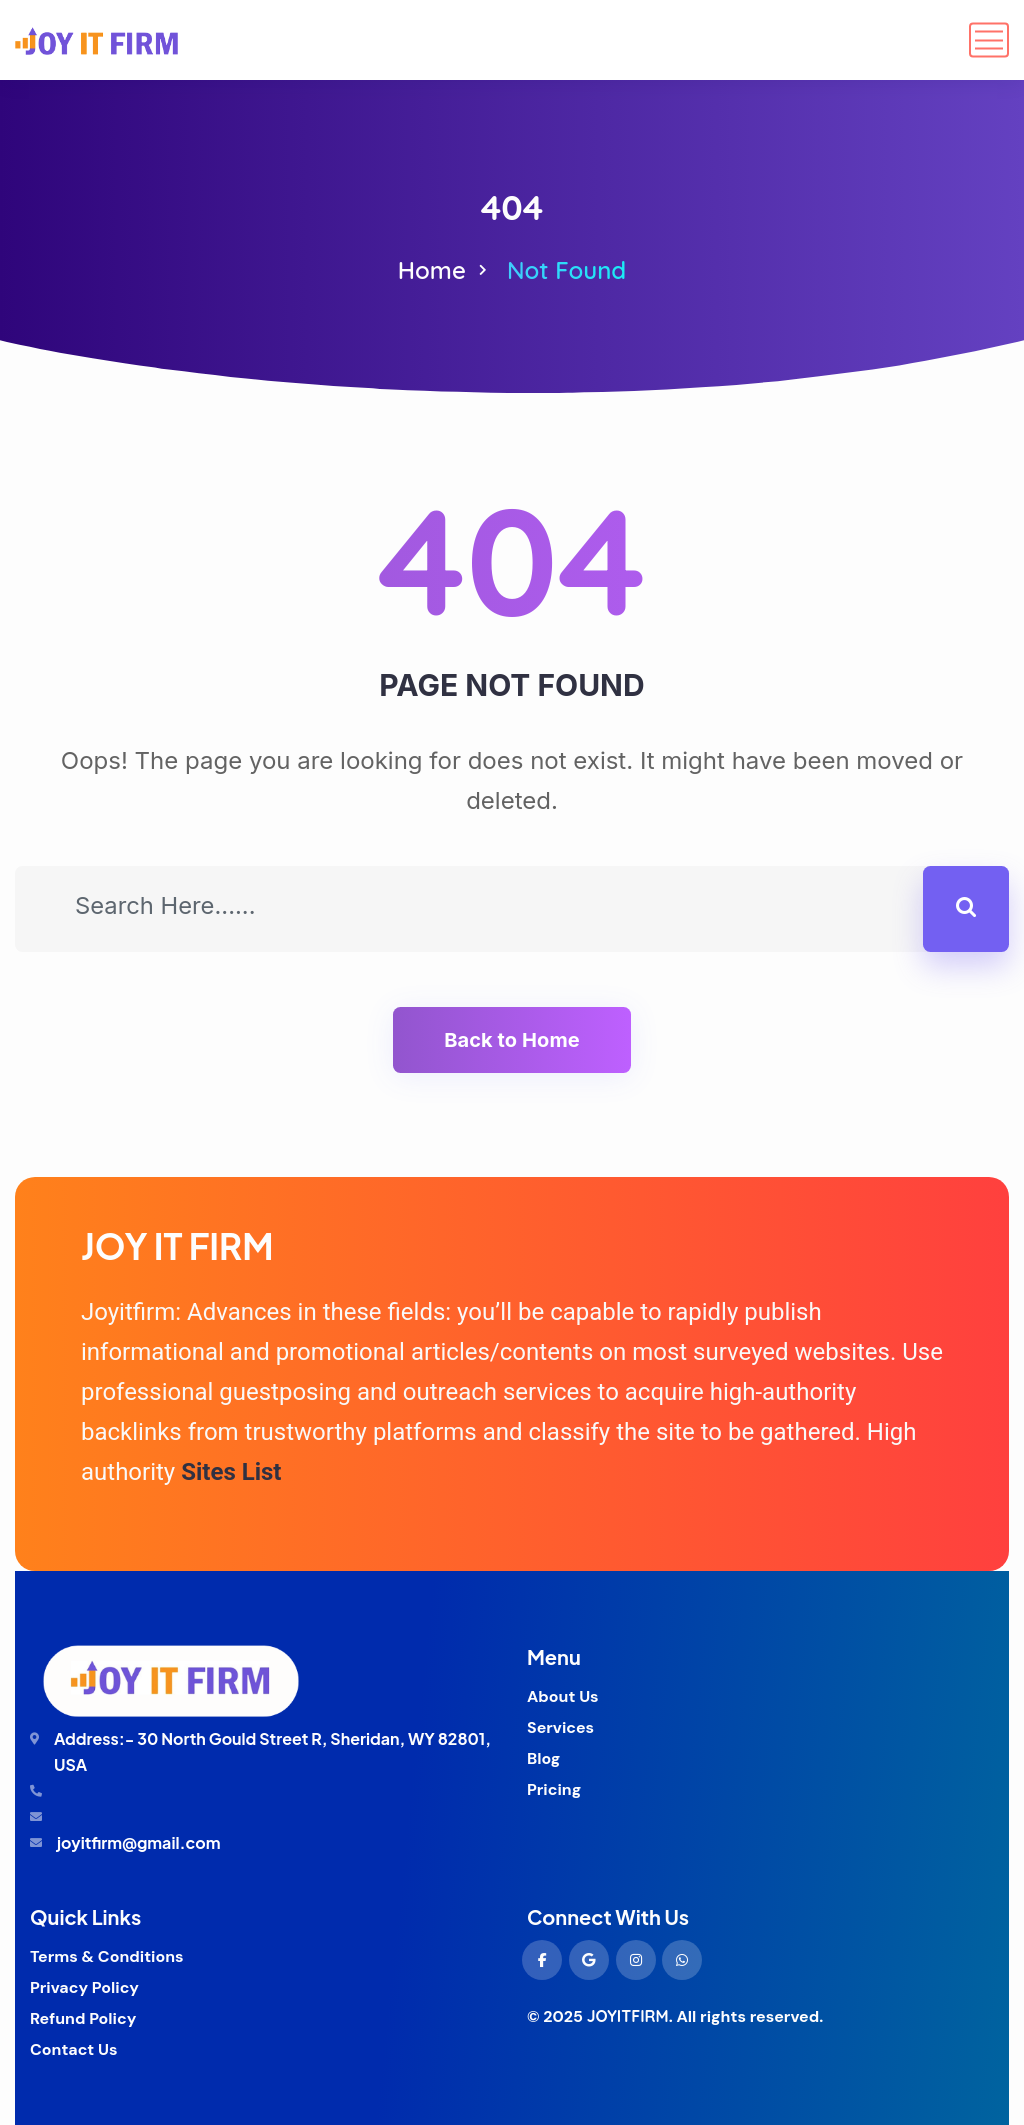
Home (432, 270)
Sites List (231, 1472)
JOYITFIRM (628, 2016)
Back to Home (512, 1040)
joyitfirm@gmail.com (138, 1842)
